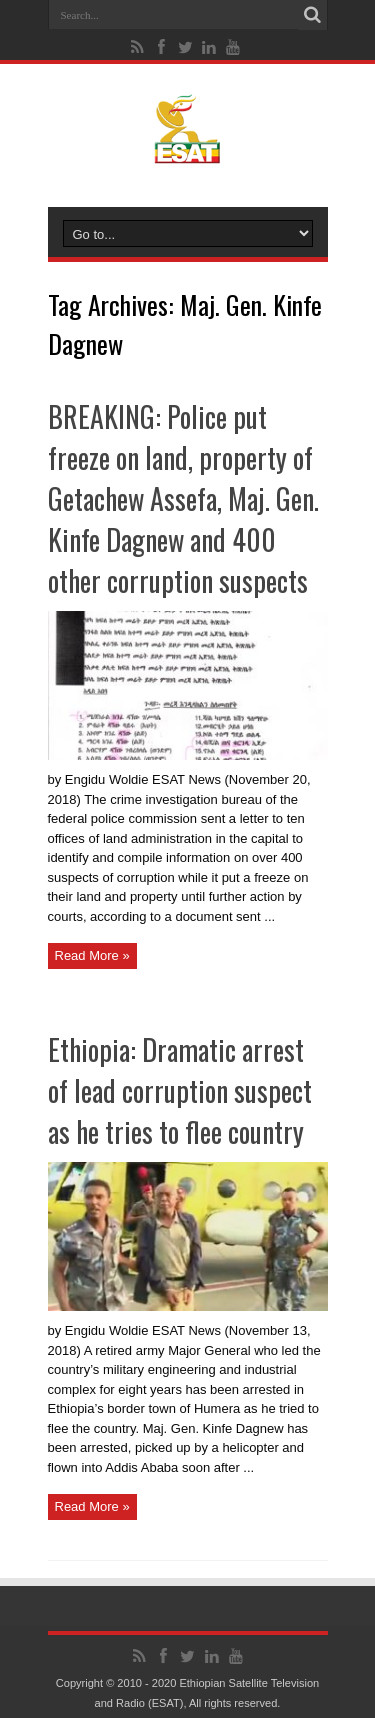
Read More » (92, 955)
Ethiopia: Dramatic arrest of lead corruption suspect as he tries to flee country (180, 1090)
